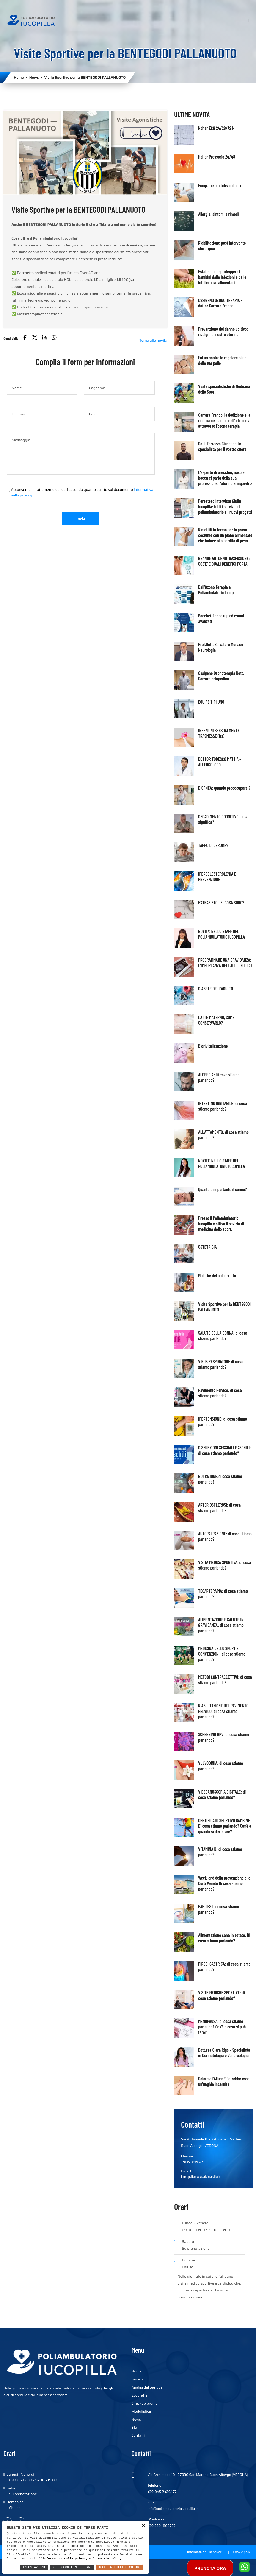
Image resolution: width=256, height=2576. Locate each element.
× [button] (143, 2526)
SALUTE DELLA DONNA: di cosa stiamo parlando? (222, 1335)
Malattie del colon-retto (217, 1275)
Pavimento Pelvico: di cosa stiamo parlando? (220, 1392)
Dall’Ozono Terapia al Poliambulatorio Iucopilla (218, 589)
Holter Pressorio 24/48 (216, 156)
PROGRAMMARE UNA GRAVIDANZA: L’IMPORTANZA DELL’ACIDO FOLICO (225, 962)
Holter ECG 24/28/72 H (216, 128)
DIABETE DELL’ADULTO (215, 988)
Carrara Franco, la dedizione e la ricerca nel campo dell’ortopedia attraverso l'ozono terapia (224, 420)
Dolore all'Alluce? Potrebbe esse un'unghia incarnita (224, 2081)
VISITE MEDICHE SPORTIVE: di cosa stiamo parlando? (221, 1995)
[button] (25, 338)
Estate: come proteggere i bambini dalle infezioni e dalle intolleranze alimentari (222, 277)
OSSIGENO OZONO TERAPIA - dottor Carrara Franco (220, 302)
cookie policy (109, 2559)
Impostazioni (34, 2567)
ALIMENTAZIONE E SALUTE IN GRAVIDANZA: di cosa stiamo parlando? (221, 1625)
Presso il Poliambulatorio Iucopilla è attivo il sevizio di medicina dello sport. (221, 1223)
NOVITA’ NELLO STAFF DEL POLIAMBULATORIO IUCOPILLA (221, 933)
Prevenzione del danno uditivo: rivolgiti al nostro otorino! (223, 331)
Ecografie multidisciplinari (219, 185)
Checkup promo (145, 2403)
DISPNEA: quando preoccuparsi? (224, 788)
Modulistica (141, 2411)
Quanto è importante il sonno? (222, 1189)
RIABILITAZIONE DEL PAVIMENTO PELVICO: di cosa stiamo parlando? (223, 1711)
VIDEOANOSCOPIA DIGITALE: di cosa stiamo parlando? (222, 1794)
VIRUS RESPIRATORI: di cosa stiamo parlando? (220, 1364)
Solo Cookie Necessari (72, 2567)
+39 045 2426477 (162, 2492)
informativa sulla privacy (65, 2559)
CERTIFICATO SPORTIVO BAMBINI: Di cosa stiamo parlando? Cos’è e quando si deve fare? (224, 1826)
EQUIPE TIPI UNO (211, 701)
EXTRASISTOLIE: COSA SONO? (221, 902)
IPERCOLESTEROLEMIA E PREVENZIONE (217, 876)
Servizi (137, 2379)
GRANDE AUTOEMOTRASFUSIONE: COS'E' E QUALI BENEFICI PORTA (224, 561)
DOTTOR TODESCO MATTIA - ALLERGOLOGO (219, 761)
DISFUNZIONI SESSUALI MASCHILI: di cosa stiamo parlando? (224, 1450)
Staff (136, 2427)
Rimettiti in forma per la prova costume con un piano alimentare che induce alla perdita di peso (225, 535)
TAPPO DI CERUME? (213, 845)
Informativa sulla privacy (205, 2552)
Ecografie (139, 2395)
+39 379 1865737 (162, 2526)
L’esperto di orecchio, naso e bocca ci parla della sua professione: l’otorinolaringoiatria (225, 477)
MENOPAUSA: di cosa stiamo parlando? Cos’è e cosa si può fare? (222, 2026)
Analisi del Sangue (147, 2387)
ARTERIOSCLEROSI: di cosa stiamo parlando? (219, 1507)
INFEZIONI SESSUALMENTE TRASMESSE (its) (219, 733)
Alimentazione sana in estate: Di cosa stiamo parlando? (224, 1937)
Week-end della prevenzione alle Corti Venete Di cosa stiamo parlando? (224, 1883)
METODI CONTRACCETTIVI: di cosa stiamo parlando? (225, 1679)
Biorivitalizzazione (213, 1046)
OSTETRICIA (207, 1246)
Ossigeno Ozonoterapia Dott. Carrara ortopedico (221, 675)
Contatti (138, 2435)
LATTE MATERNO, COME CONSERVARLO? (216, 1019)
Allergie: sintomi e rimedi (218, 214)
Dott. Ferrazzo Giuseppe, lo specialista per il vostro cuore (222, 446)
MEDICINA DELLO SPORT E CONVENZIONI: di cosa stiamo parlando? (221, 1654)
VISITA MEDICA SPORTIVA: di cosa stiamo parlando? (224, 1564)
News (34, 77)
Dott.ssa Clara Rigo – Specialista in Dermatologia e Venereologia (224, 2052)
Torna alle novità (153, 340)
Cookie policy (243, 2552)
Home (19, 77)
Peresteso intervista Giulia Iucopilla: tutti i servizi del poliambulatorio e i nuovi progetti (225, 506)
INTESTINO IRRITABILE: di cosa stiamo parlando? (222, 1106)
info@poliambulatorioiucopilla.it (173, 2509)
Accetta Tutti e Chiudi (119, 2567)
